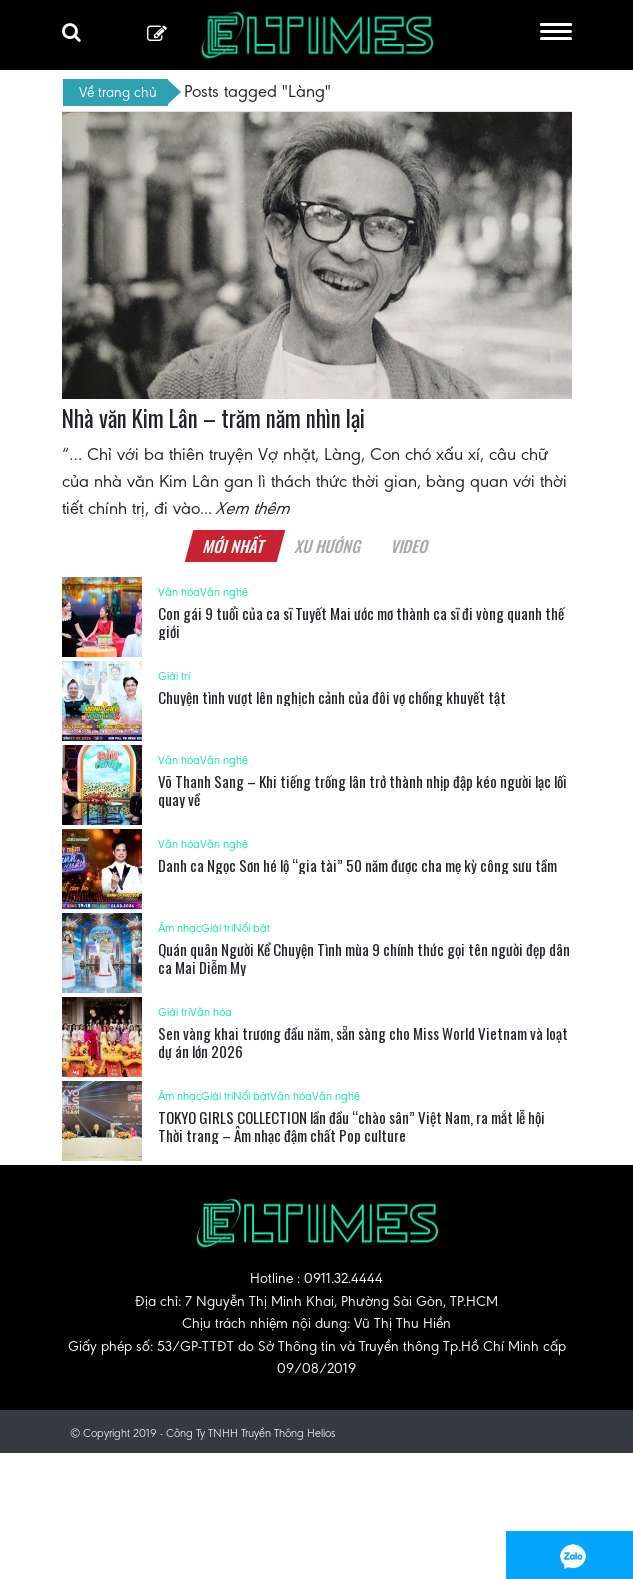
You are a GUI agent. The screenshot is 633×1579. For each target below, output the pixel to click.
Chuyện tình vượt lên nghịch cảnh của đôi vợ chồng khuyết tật (332, 697)
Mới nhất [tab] (235, 546)
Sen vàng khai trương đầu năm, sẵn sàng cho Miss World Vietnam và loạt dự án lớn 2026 (363, 1042)
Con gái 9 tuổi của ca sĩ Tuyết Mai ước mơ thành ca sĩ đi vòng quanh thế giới (361, 622)
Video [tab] (410, 546)
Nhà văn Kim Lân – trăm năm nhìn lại (213, 418)
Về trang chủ (118, 92)
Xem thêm (254, 508)
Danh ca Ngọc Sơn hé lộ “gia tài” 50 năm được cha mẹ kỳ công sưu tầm (357, 865)
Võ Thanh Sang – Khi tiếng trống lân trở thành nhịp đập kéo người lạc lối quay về (362, 790)
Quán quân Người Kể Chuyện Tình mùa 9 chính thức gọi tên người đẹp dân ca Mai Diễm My (364, 958)
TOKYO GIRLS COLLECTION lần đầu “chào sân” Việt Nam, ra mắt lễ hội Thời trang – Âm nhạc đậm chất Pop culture (351, 1126)
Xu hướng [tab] (329, 546)
